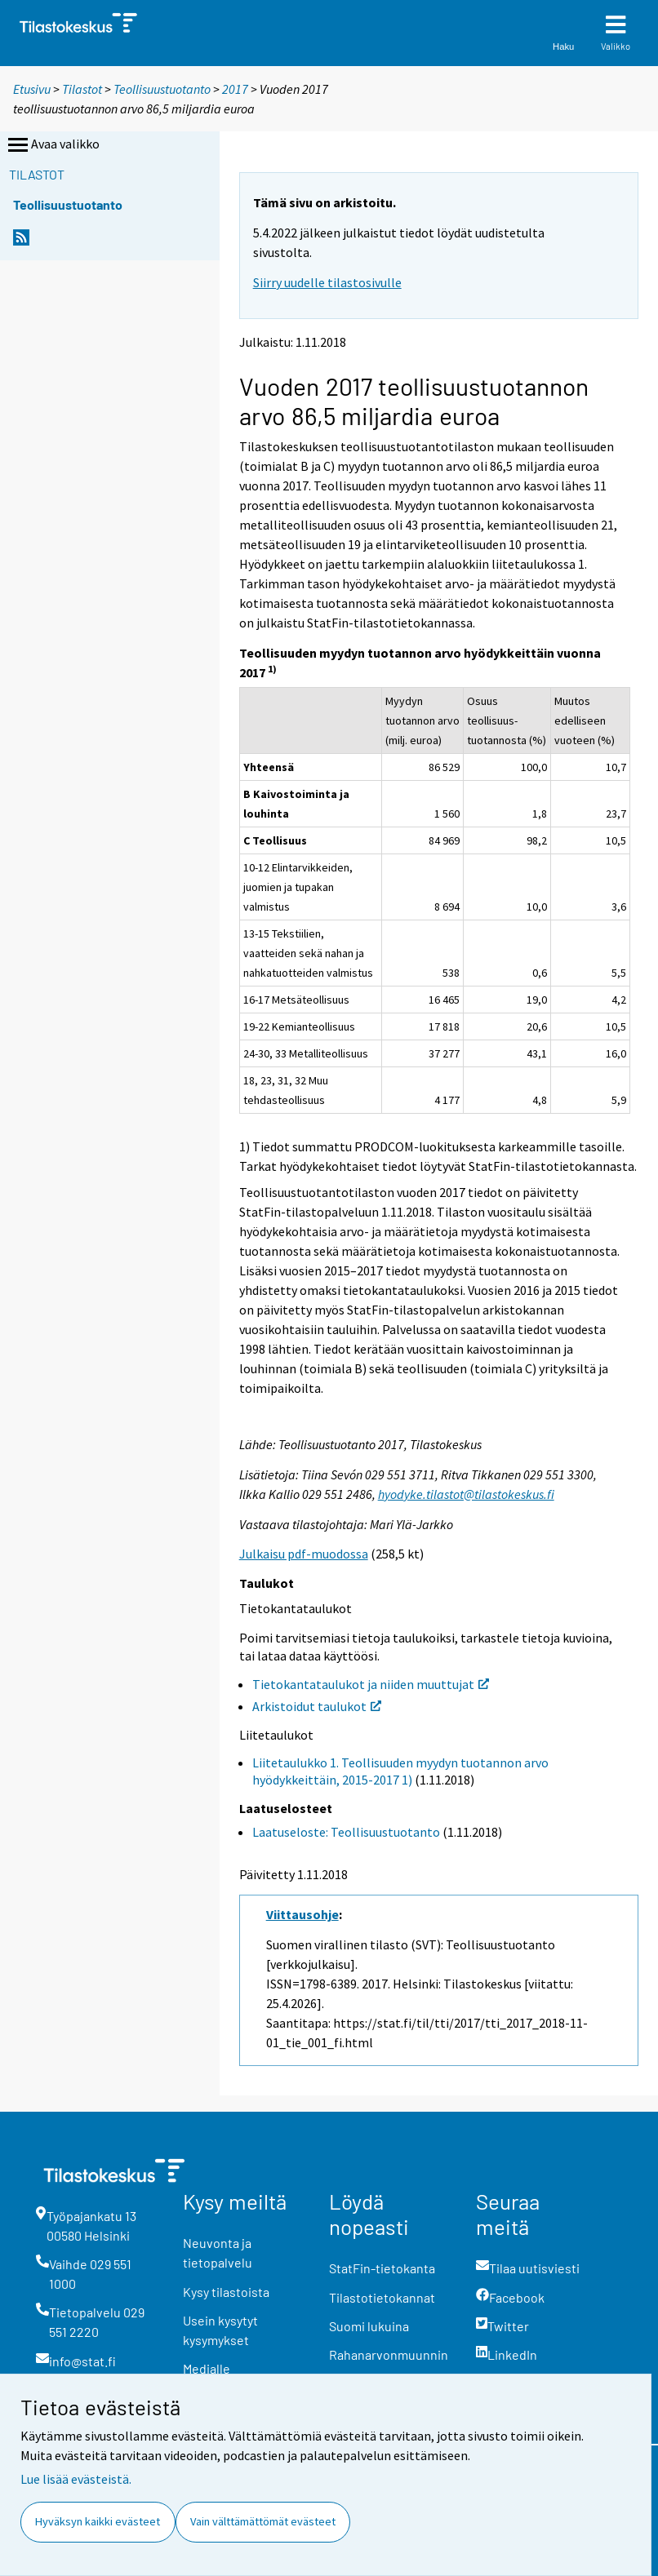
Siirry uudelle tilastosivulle (327, 282)
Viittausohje (302, 1914)
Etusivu (32, 89)
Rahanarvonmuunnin (388, 2354)
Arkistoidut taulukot (316, 1706)
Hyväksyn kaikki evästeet (97, 2521)
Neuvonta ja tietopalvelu (217, 2252)
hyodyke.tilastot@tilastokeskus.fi (466, 1494)
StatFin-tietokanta (382, 2268)
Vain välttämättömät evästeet (263, 2521)
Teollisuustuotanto (162, 89)
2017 (235, 89)
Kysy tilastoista (226, 2291)
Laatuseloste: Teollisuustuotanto (346, 1832)
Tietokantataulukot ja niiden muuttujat (370, 1684)
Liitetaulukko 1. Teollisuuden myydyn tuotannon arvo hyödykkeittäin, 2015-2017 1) (400, 1771)
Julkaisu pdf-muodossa (303, 1553)
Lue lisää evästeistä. (75, 2479)
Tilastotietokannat (382, 2297)
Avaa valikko (52, 145)
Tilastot (82, 89)
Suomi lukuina (369, 2326)
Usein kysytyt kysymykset (220, 2330)
